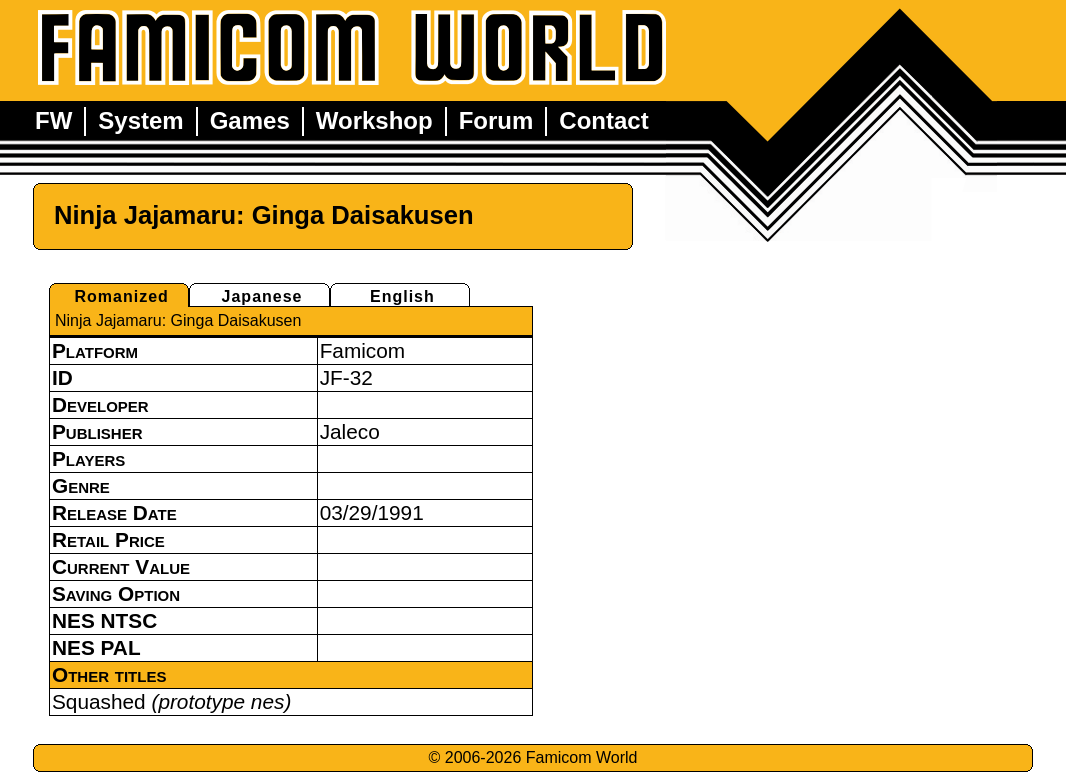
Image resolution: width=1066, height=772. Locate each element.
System (140, 120)
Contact (603, 120)
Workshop (374, 120)
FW (53, 120)
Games (250, 120)
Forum (496, 120)
